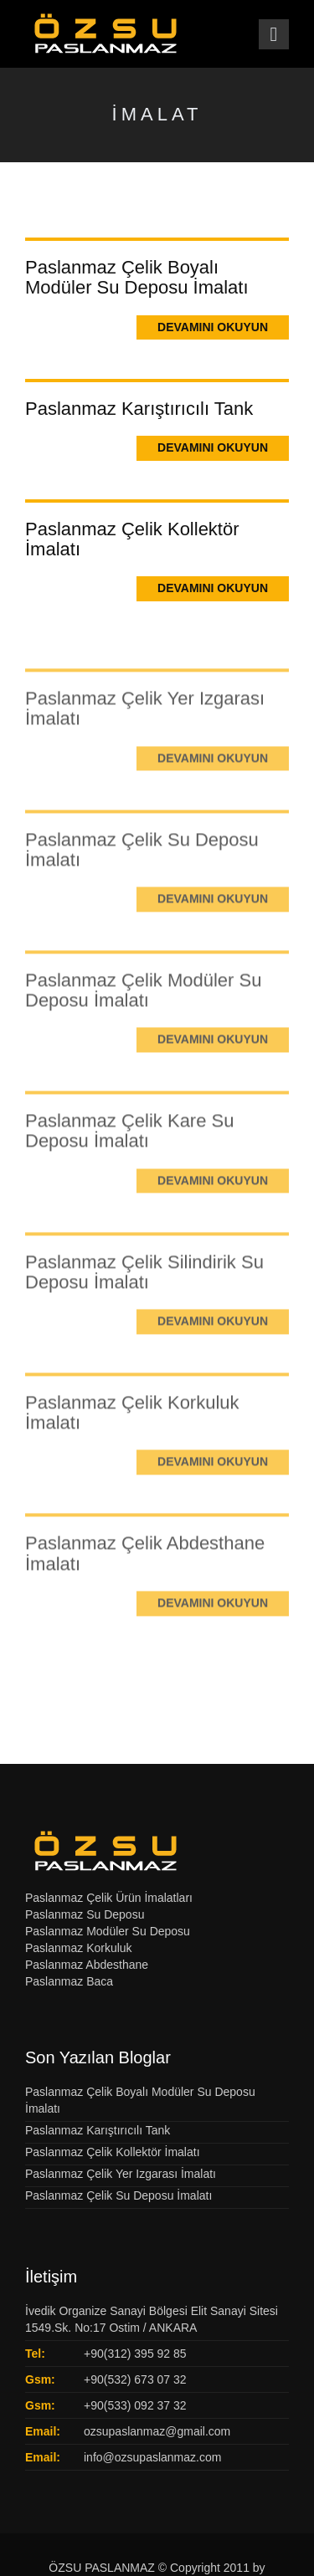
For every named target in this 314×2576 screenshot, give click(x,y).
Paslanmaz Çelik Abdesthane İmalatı (145, 1571)
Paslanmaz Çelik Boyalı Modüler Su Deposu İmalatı (137, 277)
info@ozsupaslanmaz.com (152, 2457)
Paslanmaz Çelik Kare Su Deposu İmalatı (129, 1149)
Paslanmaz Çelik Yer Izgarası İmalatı (145, 727)
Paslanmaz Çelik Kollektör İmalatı (132, 539)
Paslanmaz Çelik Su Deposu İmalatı (142, 867)
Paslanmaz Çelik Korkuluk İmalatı (132, 1430)
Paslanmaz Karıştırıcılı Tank (139, 408)
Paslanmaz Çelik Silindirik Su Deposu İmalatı (144, 1290)
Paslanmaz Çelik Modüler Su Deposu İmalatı (143, 1008)
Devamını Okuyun (212, 327)
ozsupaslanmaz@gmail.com (157, 2431)
